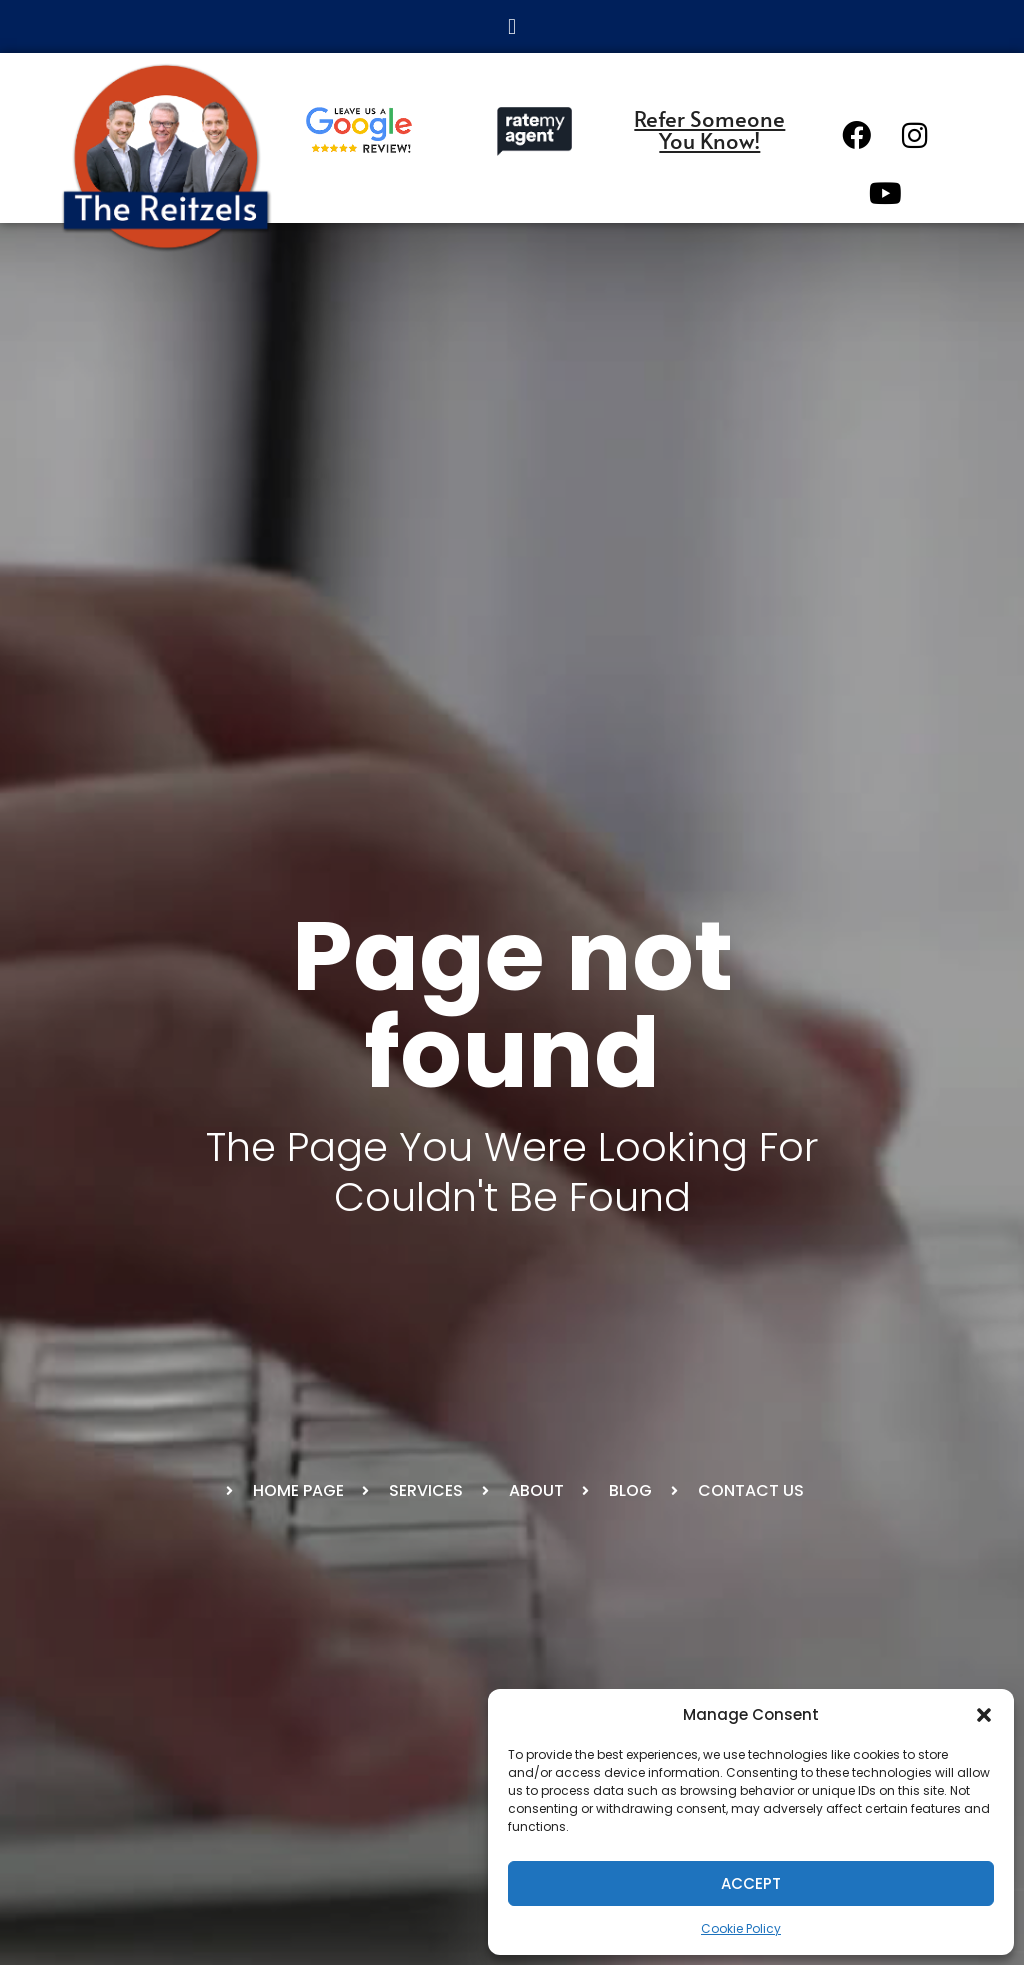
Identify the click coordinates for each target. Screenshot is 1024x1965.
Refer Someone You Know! (709, 129)
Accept (751, 1883)
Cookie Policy (741, 1928)
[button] (984, 1715)
